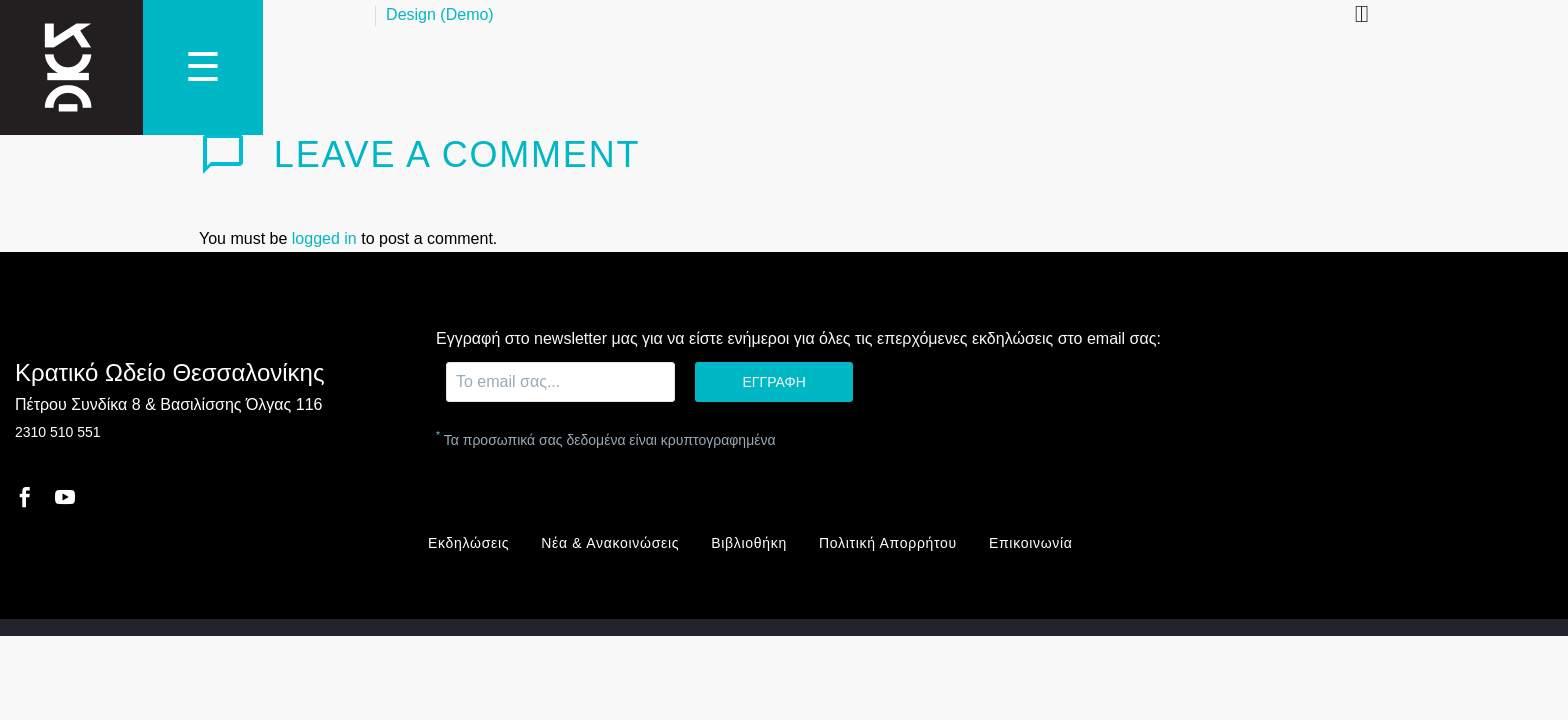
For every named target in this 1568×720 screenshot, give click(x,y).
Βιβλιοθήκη (749, 543)
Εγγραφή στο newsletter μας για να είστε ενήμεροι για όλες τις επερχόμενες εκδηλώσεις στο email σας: (798, 338)
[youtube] (65, 497)
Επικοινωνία (1031, 543)
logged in (324, 238)
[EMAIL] (560, 382)
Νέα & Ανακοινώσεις (610, 543)
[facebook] (25, 497)
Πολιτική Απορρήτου (888, 543)
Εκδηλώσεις (468, 543)
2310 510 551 (58, 432)
